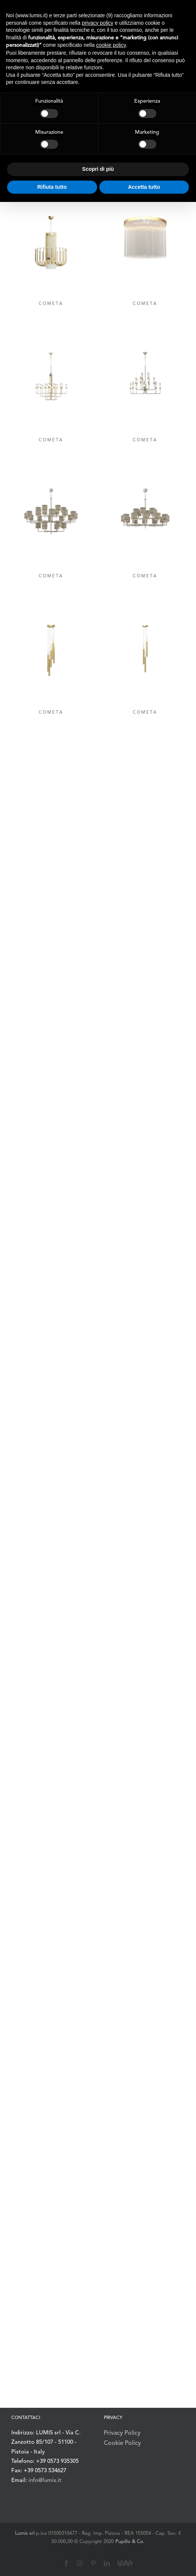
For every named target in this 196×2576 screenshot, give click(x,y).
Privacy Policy (122, 2433)
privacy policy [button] (97, 23)
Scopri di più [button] (98, 169)
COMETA (51, 304)
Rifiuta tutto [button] (52, 187)
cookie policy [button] (111, 45)
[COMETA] (51, 252)
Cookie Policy (122, 2443)
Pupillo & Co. (130, 2541)
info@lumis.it (44, 2480)
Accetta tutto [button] (144, 187)
